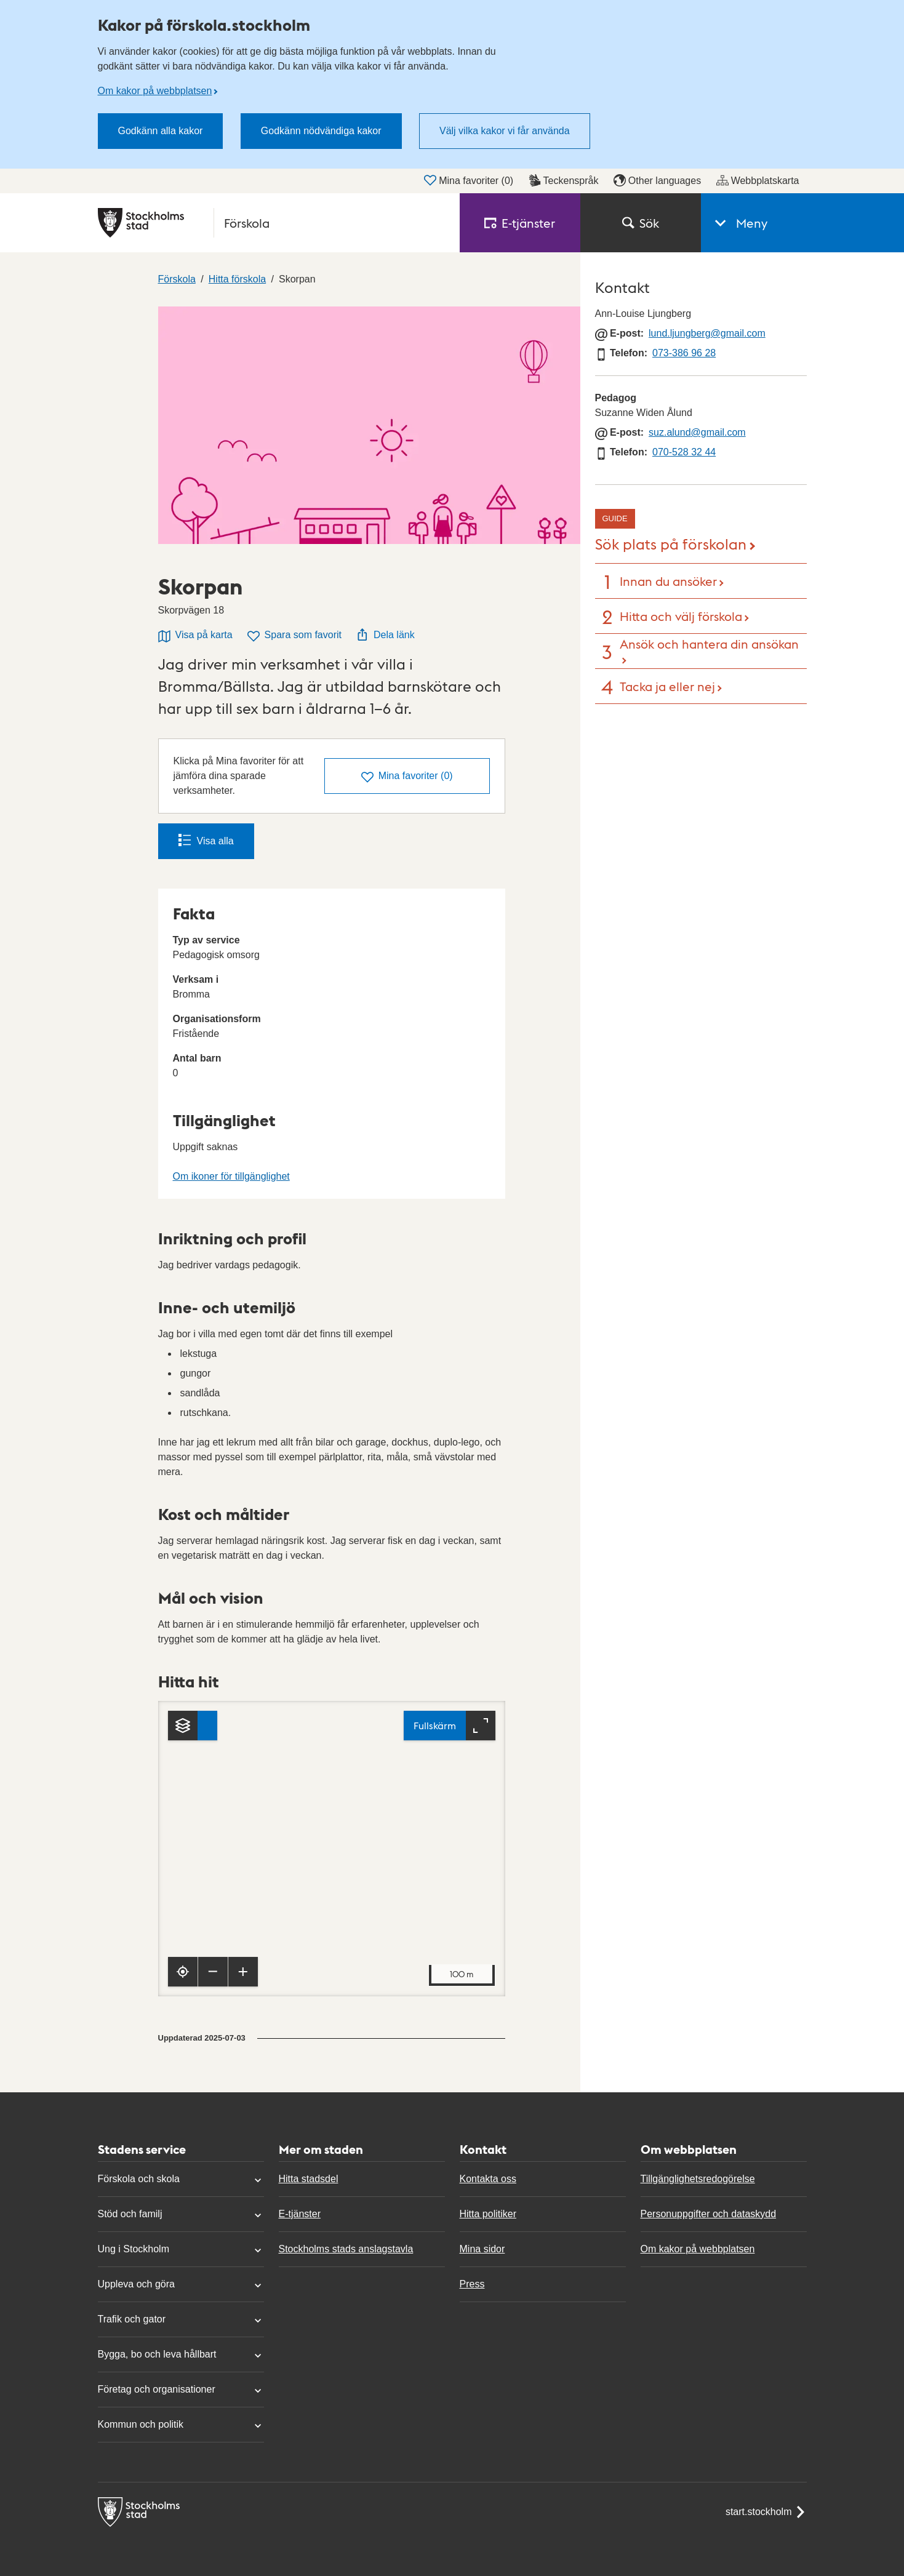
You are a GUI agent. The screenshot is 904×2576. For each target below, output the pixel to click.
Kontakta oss (488, 2179)
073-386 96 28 (684, 353)
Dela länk (385, 634)
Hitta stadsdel (308, 2179)
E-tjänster (300, 2214)
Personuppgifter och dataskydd (709, 2214)
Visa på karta (195, 636)
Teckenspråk (564, 180)
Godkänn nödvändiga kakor (321, 131)
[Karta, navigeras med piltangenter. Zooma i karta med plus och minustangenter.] (331, 1848)
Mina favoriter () (468, 180)
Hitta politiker (488, 2214)
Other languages (657, 180)
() (407, 776)
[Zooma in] (243, 1971)
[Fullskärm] (449, 1725)
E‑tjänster (520, 223)
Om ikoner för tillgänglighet (231, 1176)
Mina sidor (482, 2249)
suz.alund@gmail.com (697, 432)
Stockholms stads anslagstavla (346, 2249)
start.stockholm (766, 2512)
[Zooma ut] (213, 1971)
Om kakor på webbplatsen (155, 91)
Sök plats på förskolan (670, 543)
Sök (640, 223)
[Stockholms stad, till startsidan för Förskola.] (271, 223)
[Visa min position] (183, 1971)
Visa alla (206, 840)
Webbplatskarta (757, 180)
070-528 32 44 (684, 452)
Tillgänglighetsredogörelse (698, 2179)
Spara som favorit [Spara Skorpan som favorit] (294, 636)
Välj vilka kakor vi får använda (504, 131)
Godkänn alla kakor (160, 131)
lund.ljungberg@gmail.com (707, 333)
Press (472, 2284)
